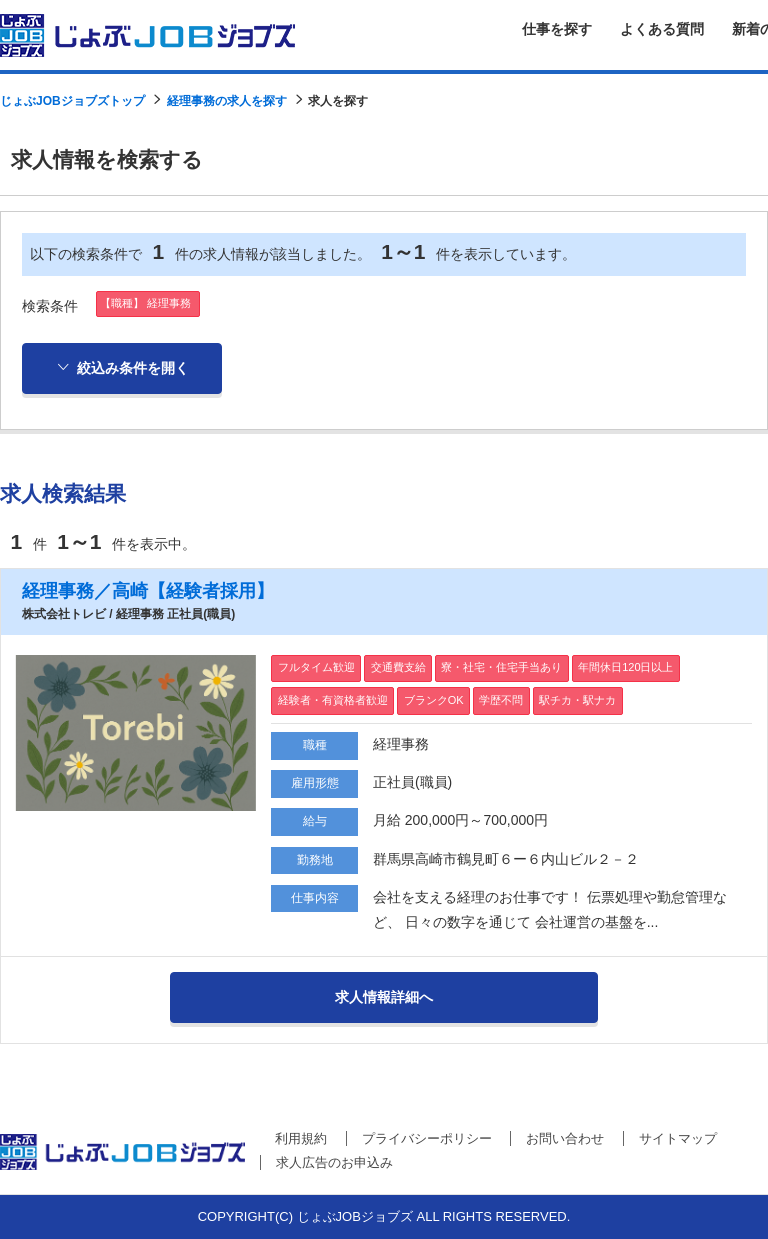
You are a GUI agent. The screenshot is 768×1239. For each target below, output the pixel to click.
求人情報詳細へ (384, 997)
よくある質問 (662, 29)
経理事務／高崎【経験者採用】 (148, 591)
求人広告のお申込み (334, 1162)
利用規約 (301, 1138)
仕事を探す (557, 29)
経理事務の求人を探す (227, 101)
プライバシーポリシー (427, 1138)
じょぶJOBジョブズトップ (72, 101)
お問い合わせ (565, 1138)
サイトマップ (678, 1138)
